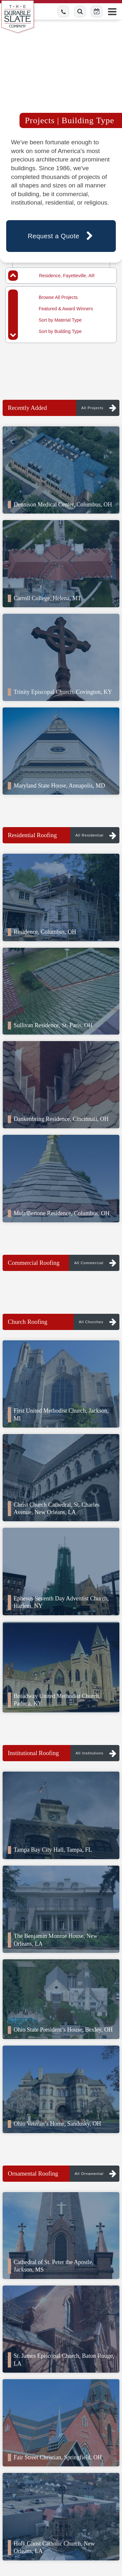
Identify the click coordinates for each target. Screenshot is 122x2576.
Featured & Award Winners (66, 308)
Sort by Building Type (60, 331)
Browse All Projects (58, 297)
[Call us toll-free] (63, 11)
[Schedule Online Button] (96, 11)
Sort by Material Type (60, 320)
